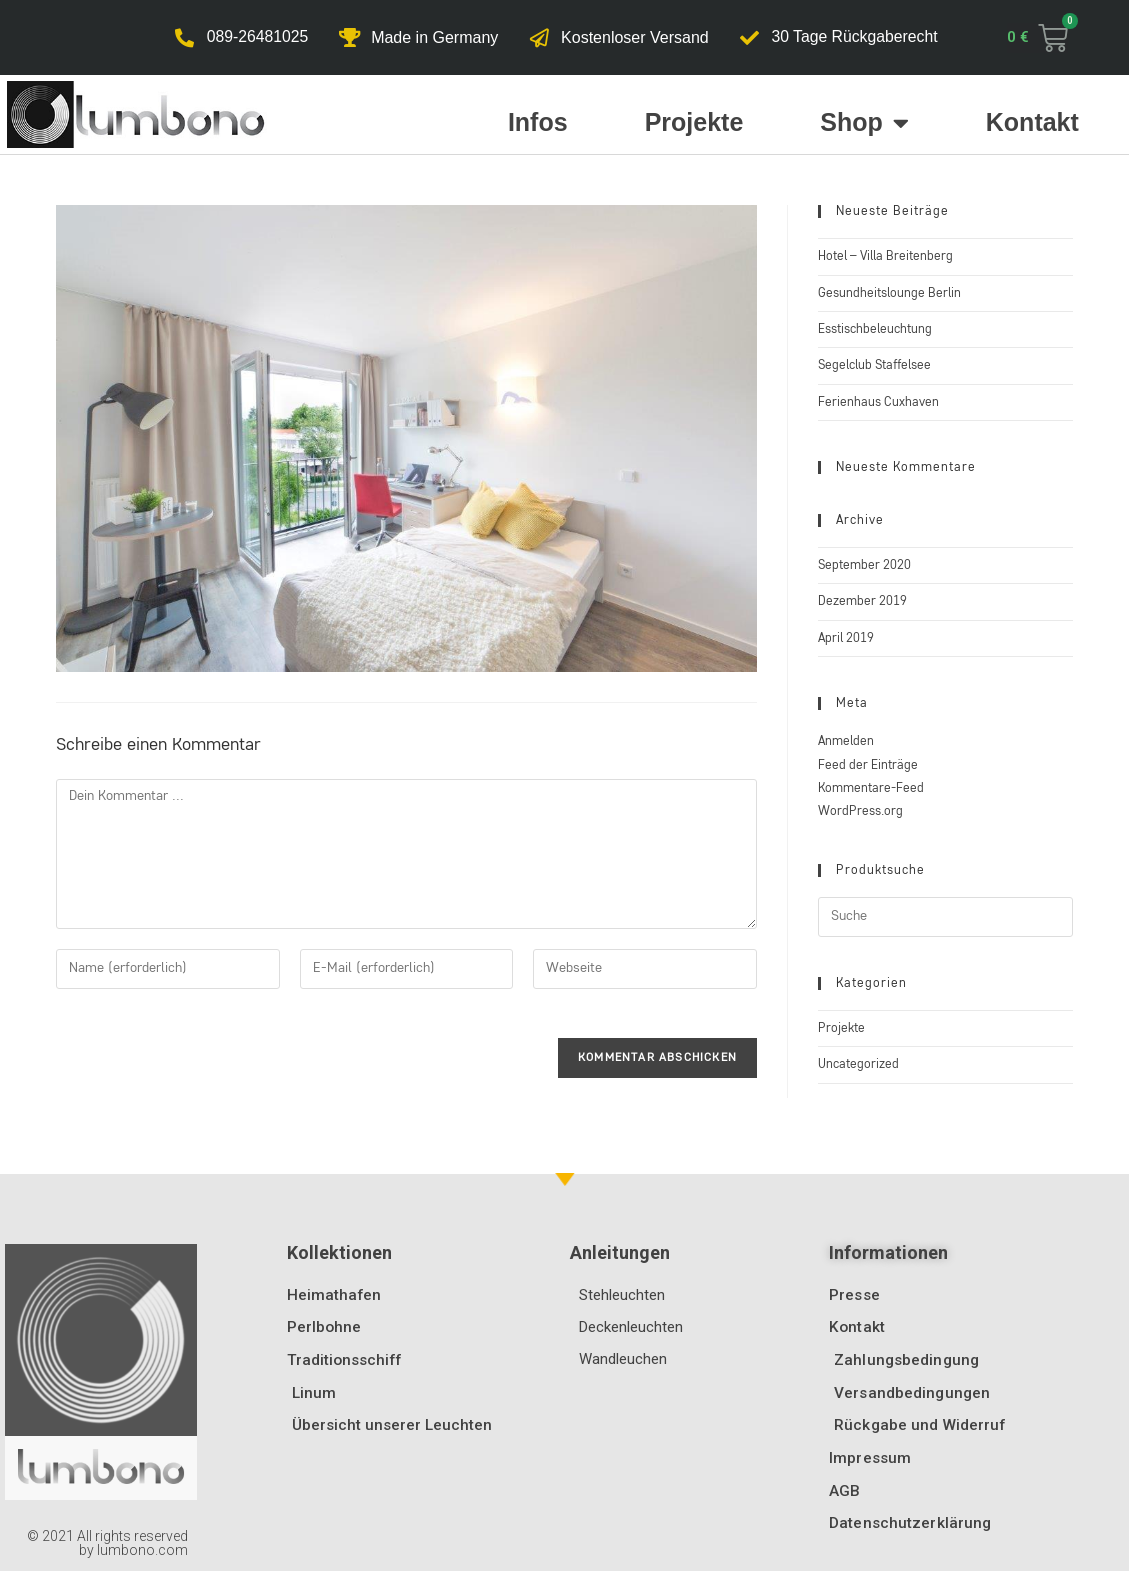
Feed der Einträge (868, 765)
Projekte (694, 122)
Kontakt (1032, 122)
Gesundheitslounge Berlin (889, 293)
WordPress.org (860, 811)
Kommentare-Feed (871, 788)
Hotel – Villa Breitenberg (885, 256)
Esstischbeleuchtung (875, 329)
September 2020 (864, 565)
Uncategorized (858, 1064)
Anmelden (846, 741)
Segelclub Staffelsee (874, 365)
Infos (538, 122)
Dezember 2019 (862, 601)
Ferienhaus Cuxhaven (878, 402)
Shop (864, 122)
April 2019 (846, 638)
